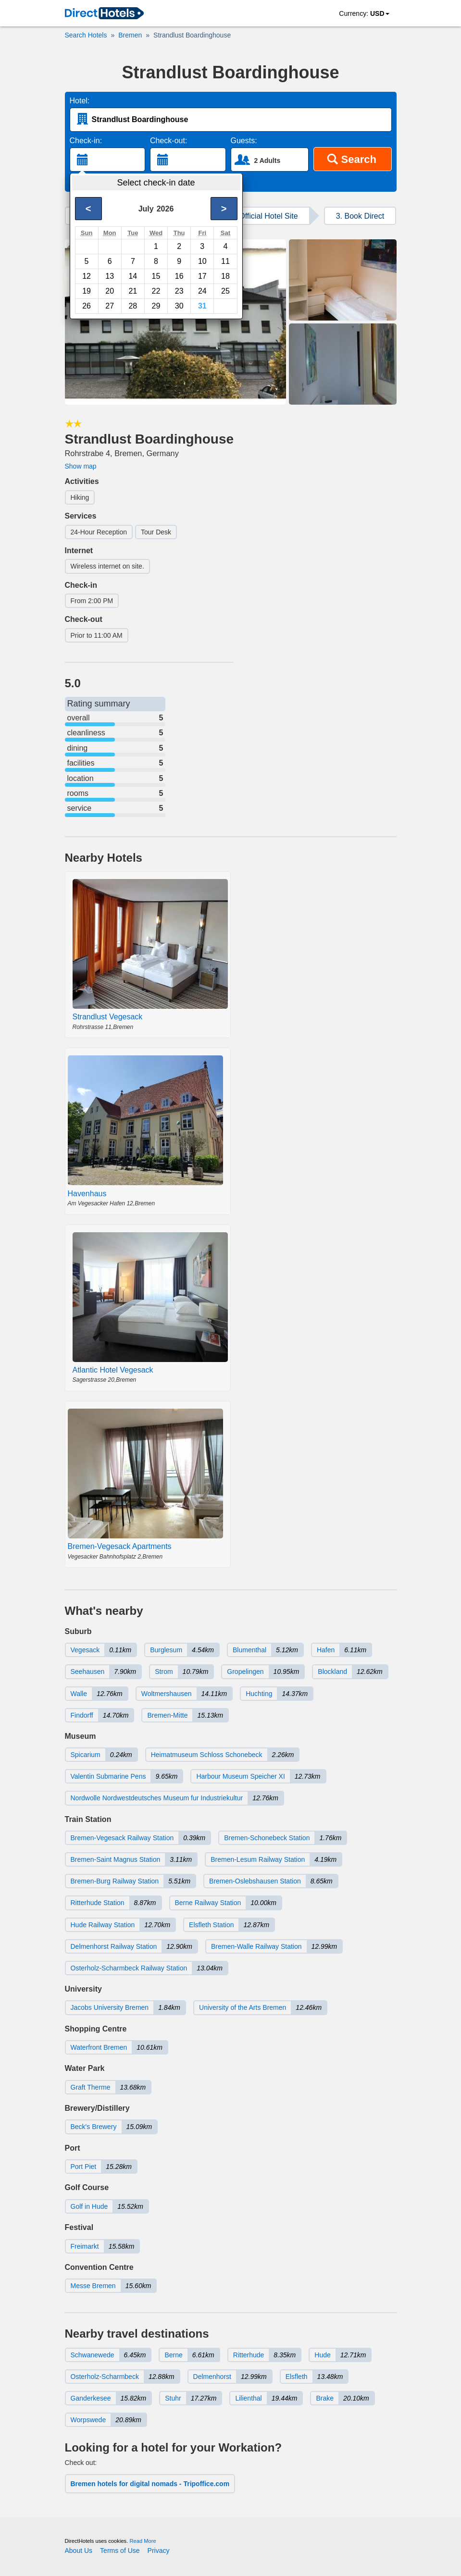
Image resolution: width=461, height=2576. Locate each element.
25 (225, 291)
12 (86, 276)
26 (86, 306)
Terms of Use (119, 2550)
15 (156, 276)
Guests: (244, 140)
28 (132, 306)
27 (109, 306)
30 (179, 306)
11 (225, 261)
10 (202, 261)
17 (202, 276)
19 (86, 291)
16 (179, 276)
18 (225, 276)
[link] (104, 14)
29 (156, 306)
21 (132, 291)
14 (132, 276)
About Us (79, 2550)
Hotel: (80, 101)
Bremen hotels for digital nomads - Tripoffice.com (150, 2484)
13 (109, 276)
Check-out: (168, 140)
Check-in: (86, 140)
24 (202, 291)
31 (202, 306)
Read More (142, 2541)
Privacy (159, 2550)
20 (109, 291)
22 (156, 291)
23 (179, 291)
